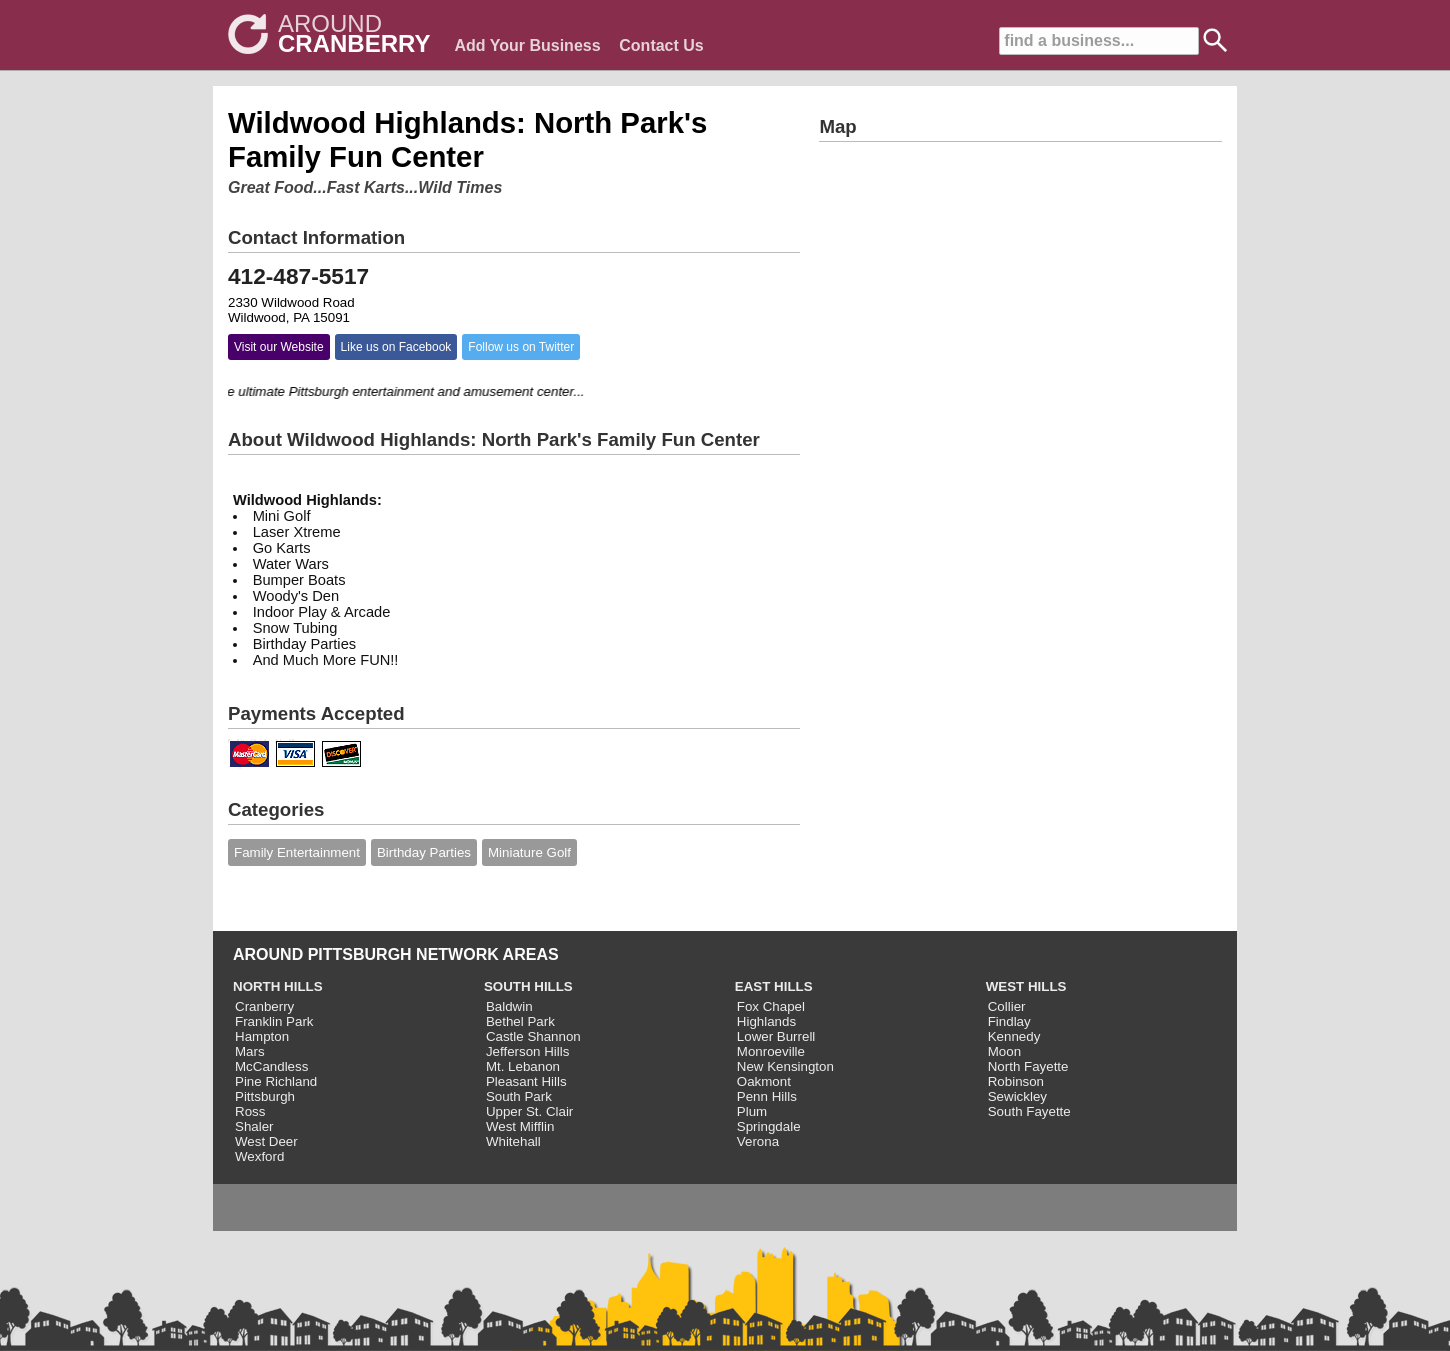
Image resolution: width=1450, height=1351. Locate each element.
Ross (250, 1111)
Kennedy (1014, 1036)
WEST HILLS (1026, 986)
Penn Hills (767, 1096)
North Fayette (1028, 1066)
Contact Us (661, 45)
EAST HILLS (774, 986)
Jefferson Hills (527, 1051)
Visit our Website (279, 347)
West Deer (266, 1141)
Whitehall (513, 1141)
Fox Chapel (771, 1006)
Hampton (262, 1036)
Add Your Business (527, 45)
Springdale (769, 1126)
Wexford (259, 1156)
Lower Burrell (776, 1036)
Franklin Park (274, 1021)
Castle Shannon (533, 1036)
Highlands (766, 1021)
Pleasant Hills (526, 1081)
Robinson (1016, 1081)
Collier (1007, 1006)
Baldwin (509, 1006)
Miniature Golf (529, 852)
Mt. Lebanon (523, 1066)
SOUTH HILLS (528, 986)
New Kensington (785, 1066)
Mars (250, 1051)
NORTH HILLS (278, 986)
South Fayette (1029, 1111)
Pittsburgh (265, 1096)
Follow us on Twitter (521, 347)
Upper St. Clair (529, 1111)
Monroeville (771, 1051)
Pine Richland (276, 1081)
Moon (1004, 1051)
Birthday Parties (424, 852)
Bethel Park (520, 1021)
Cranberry (264, 1006)
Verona (758, 1141)
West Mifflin (520, 1126)
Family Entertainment (297, 852)
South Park (519, 1096)
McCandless (271, 1066)
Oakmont (764, 1081)
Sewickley (1017, 1096)
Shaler (254, 1126)
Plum (752, 1111)
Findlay (1009, 1021)
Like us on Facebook (396, 347)
